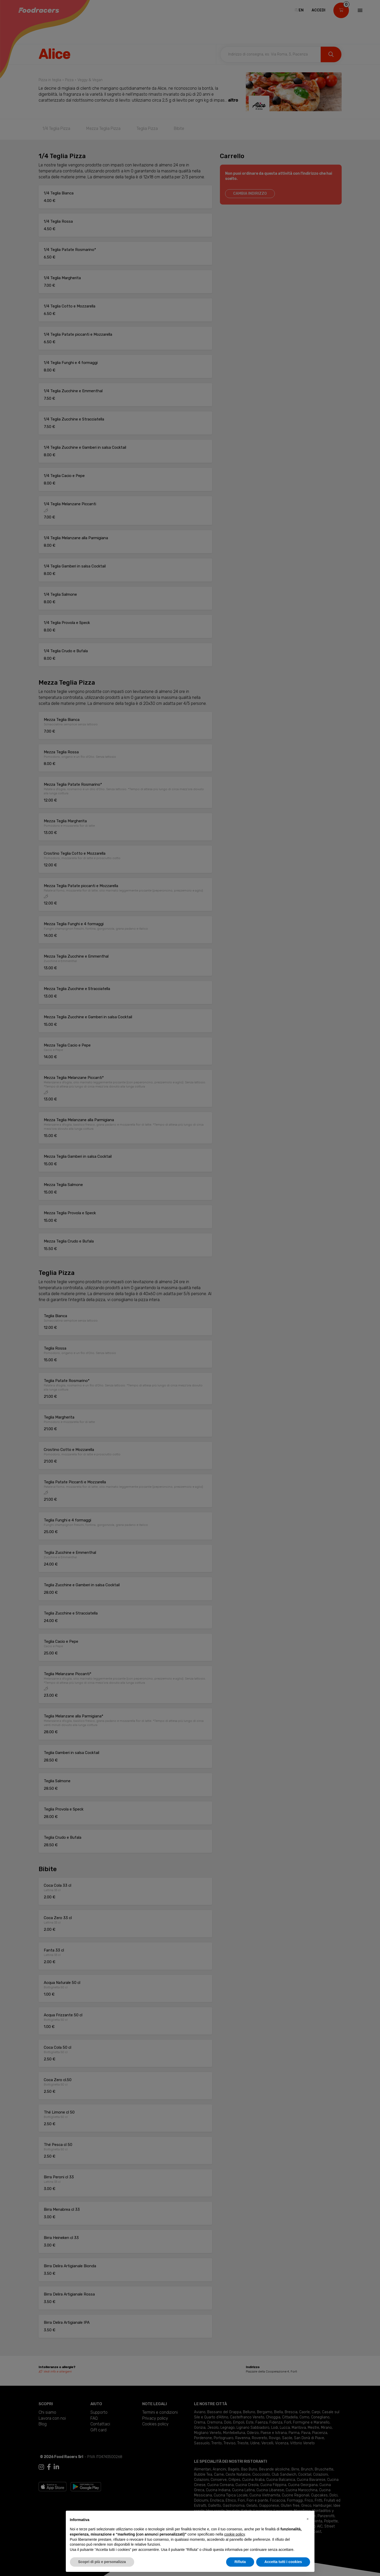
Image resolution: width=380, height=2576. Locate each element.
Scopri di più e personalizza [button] (102, 2562)
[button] (308, 2519)
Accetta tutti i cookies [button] (283, 2562)
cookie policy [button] (234, 2534)
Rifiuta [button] (240, 2562)
